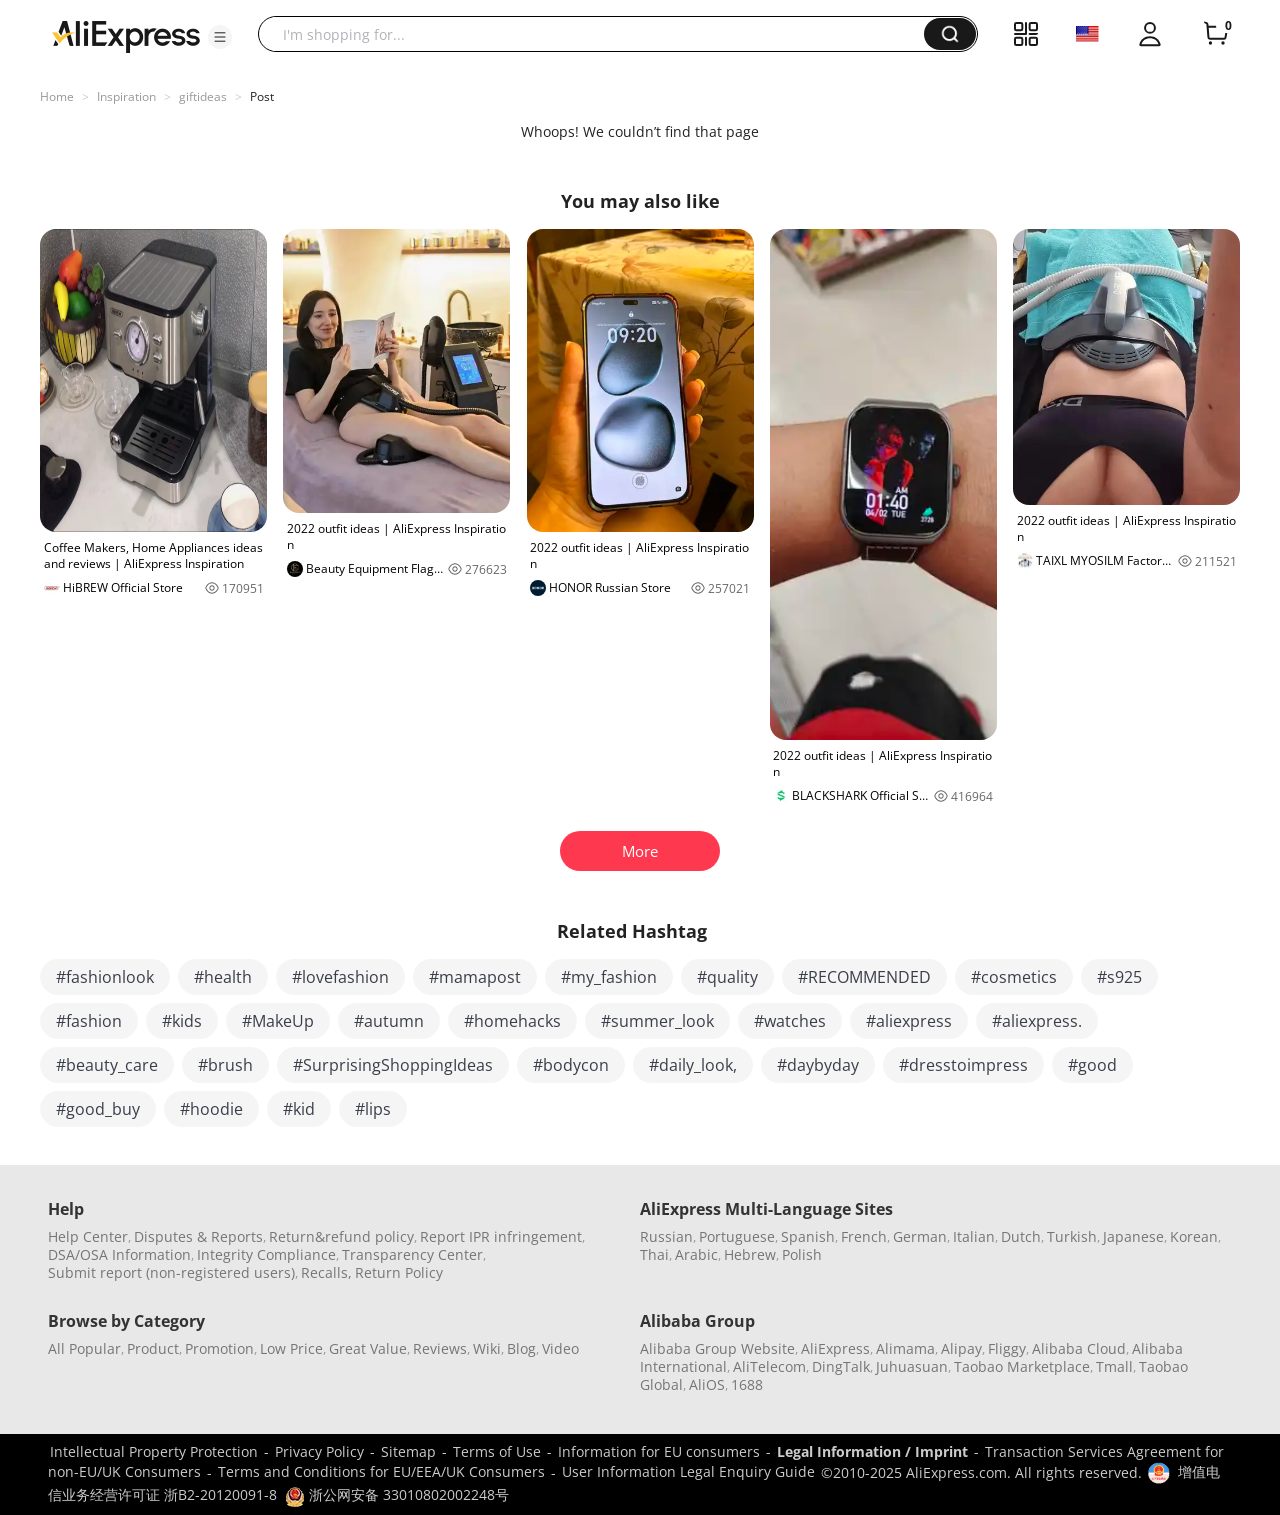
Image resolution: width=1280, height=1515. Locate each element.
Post (262, 96)
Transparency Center (412, 1254)
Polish (802, 1254)
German (920, 1236)
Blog (521, 1348)
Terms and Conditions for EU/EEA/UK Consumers (381, 1471)
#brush (225, 1065)
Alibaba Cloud (1079, 1348)
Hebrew (750, 1254)
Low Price (291, 1348)
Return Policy (399, 1272)
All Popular (84, 1348)
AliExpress (835, 1348)
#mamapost (475, 977)
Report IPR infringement (501, 1236)
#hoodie (211, 1109)
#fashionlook (105, 977)
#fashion (89, 1021)
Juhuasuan (912, 1366)
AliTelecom (769, 1366)
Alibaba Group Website (717, 1348)
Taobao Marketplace (1022, 1366)
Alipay (961, 1348)
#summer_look (657, 1021)
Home (57, 96)
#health (223, 977)
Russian (666, 1236)
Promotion (219, 1348)
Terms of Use (497, 1451)
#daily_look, (693, 1065)
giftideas (203, 96)
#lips (373, 1109)
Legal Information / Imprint (872, 1451)
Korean (1194, 1236)
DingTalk (841, 1366)
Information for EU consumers (659, 1451)
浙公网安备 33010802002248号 (397, 1494)
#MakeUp (278, 1021)
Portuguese (737, 1236)
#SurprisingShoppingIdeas (393, 1065)
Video (560, 1348)
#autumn (389, 1021)
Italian (974, 1236)
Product (153, 1348)
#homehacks (512, 1021)
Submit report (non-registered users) (171, 1272)
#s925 (1119, 977)
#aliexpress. (1037, 1021)
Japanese (1133, 1236)
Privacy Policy (319, 1451)
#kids (182, 1021)
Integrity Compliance (266, 1254)
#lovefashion (340, 977)
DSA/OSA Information (119, 1254)
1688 (747, 1384)
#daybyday (818, 1065)
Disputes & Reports (198, 1236)
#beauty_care (107, 1065)
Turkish (1072, 1236)
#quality (727, 977)
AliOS (707, 1384)
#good (1092, 1065)
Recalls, (326, 1272)
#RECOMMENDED (864, 977)
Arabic (696, 1254)
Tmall (1114, 1366)
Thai (654, 1254)
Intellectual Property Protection (154, 1451)
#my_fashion (609, 977)
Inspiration (126, 96)
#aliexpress (909, 1021)
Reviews (440, 1348)
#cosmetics (1014, 977)
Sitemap (408, 1451)
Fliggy (1007, 1348)
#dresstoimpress (963, 1065)
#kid (299, 1109)
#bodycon (571, 1065)
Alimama (905, 1348)
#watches (790, 1021)
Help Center (88, 1236)
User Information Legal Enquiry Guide (688, 1471)
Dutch (1021, 1236)
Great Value (368, 1348)
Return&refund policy (341, 1236)
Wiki (487, 1348)
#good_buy (98, 1109)
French (864, 1236)
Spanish (808, 1236)
